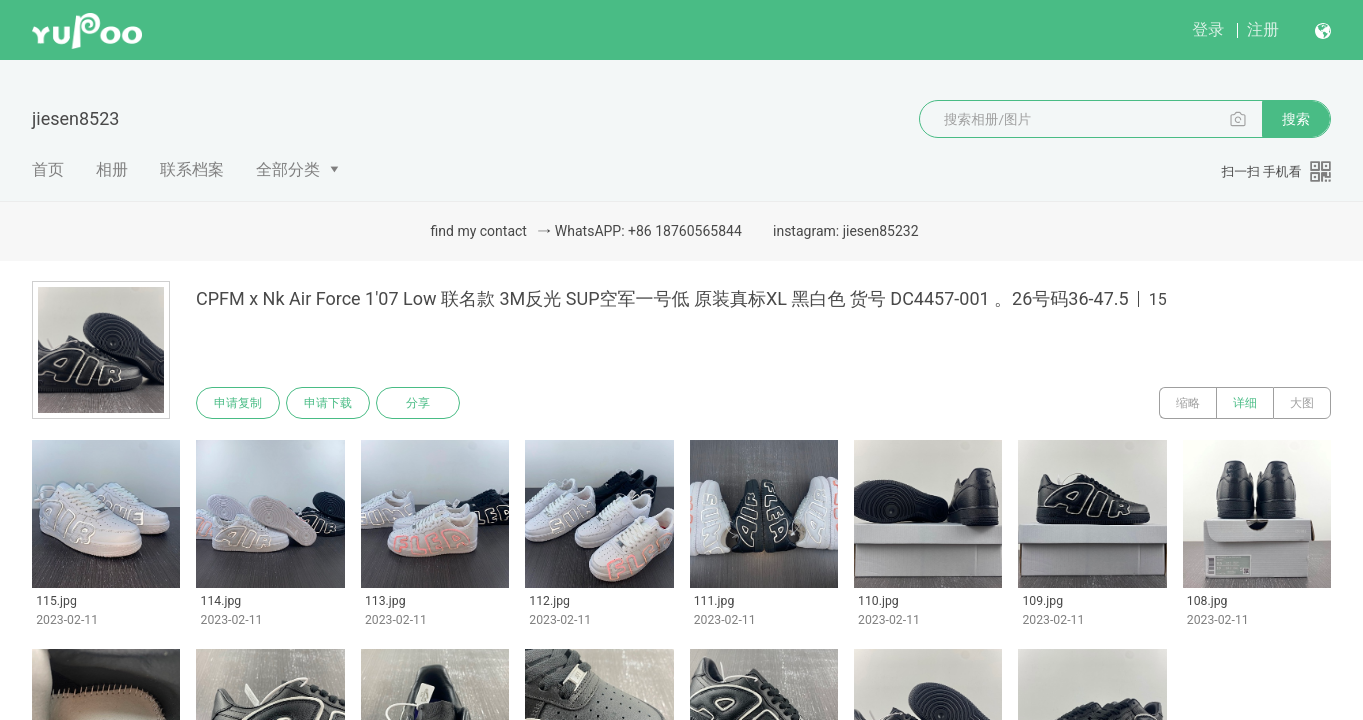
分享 (418, 403)
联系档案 (192, 169)
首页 (48, 169)
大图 (1302, 403)
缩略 (1188, 403)
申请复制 (238, 403)
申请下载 (328, 403)
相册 (112, 169)
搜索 (1296, 119)
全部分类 (288, 169)
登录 (1208, 29)
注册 (1263, 29)
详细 (1245, 403)
